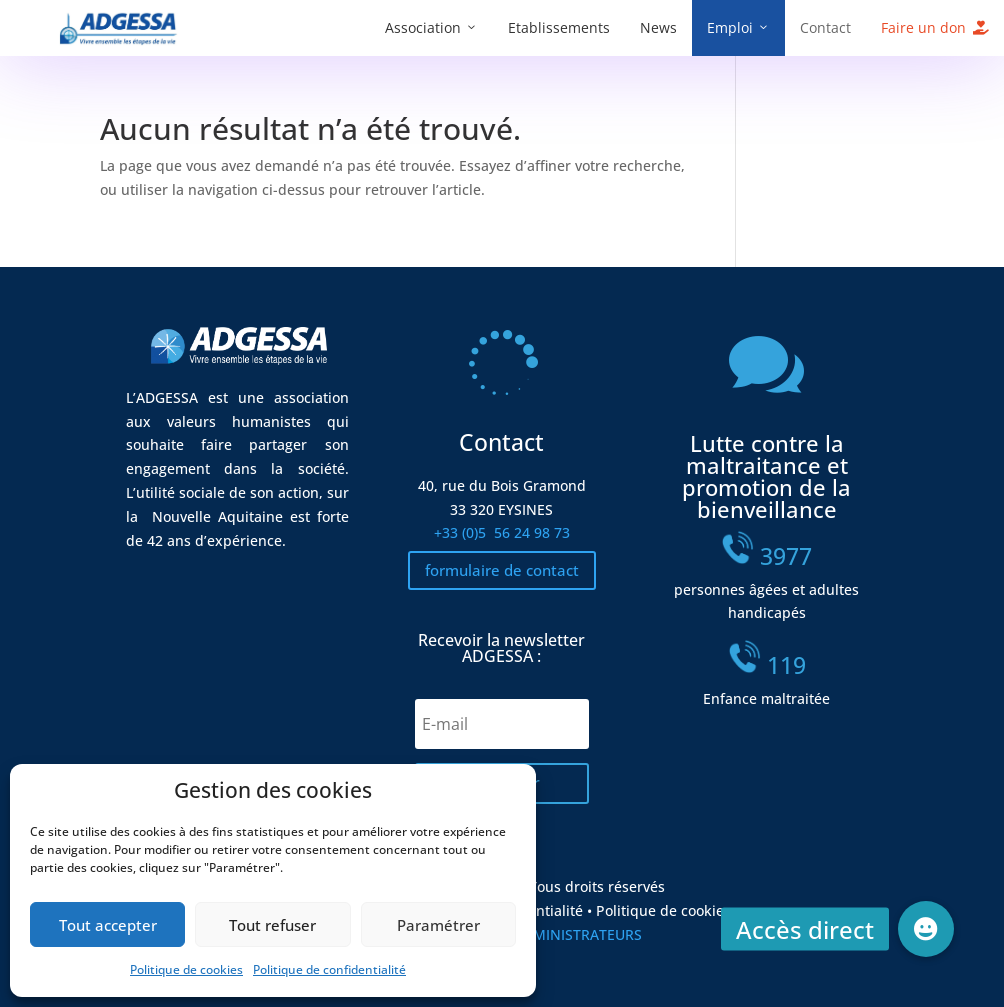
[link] (118, 40)
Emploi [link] (730, 27)
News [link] (658, 27)
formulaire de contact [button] (502, 570)
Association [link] (423, 27)
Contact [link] (825, 27)
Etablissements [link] (559, 27)
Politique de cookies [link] (186, 969)
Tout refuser (272, 925)
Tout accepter (108, 925)
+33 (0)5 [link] (502, 532)
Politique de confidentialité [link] (329, 969)
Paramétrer (438, 925)
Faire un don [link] (923, 27)
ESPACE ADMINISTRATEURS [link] (550, 934)
